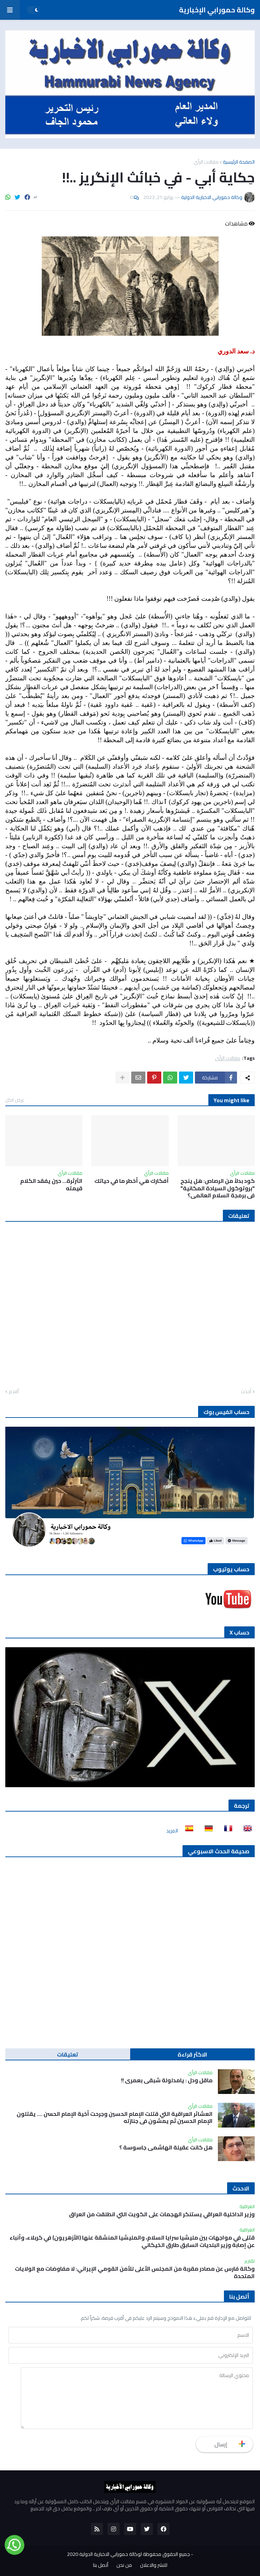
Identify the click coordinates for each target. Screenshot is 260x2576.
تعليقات (67, 2054)
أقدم (14, 1391)
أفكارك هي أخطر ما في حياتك (131, 1181)
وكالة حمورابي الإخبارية (217, 9)
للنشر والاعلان (153, 2565)
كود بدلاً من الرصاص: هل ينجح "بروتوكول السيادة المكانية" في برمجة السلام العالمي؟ (217, 1188)
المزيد (172, 1830)
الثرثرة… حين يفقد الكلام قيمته (51, 1184)
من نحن (124, 2565)
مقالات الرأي (206, 161)
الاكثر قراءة (192, 2054)
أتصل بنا (100, 2565)
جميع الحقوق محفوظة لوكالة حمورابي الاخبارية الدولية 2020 (128, 2554)
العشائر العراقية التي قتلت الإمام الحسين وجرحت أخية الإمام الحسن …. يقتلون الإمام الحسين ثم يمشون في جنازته (115, 2117)
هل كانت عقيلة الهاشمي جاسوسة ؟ (166, 2147)
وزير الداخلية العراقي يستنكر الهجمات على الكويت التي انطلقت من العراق (162, 2214)
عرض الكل (14, 1100)
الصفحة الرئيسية (239, 161)
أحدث (246, 1391)
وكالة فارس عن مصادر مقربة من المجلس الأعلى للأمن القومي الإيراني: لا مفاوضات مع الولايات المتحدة (135, 2272)
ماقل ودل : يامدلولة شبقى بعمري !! (167, 2080)
